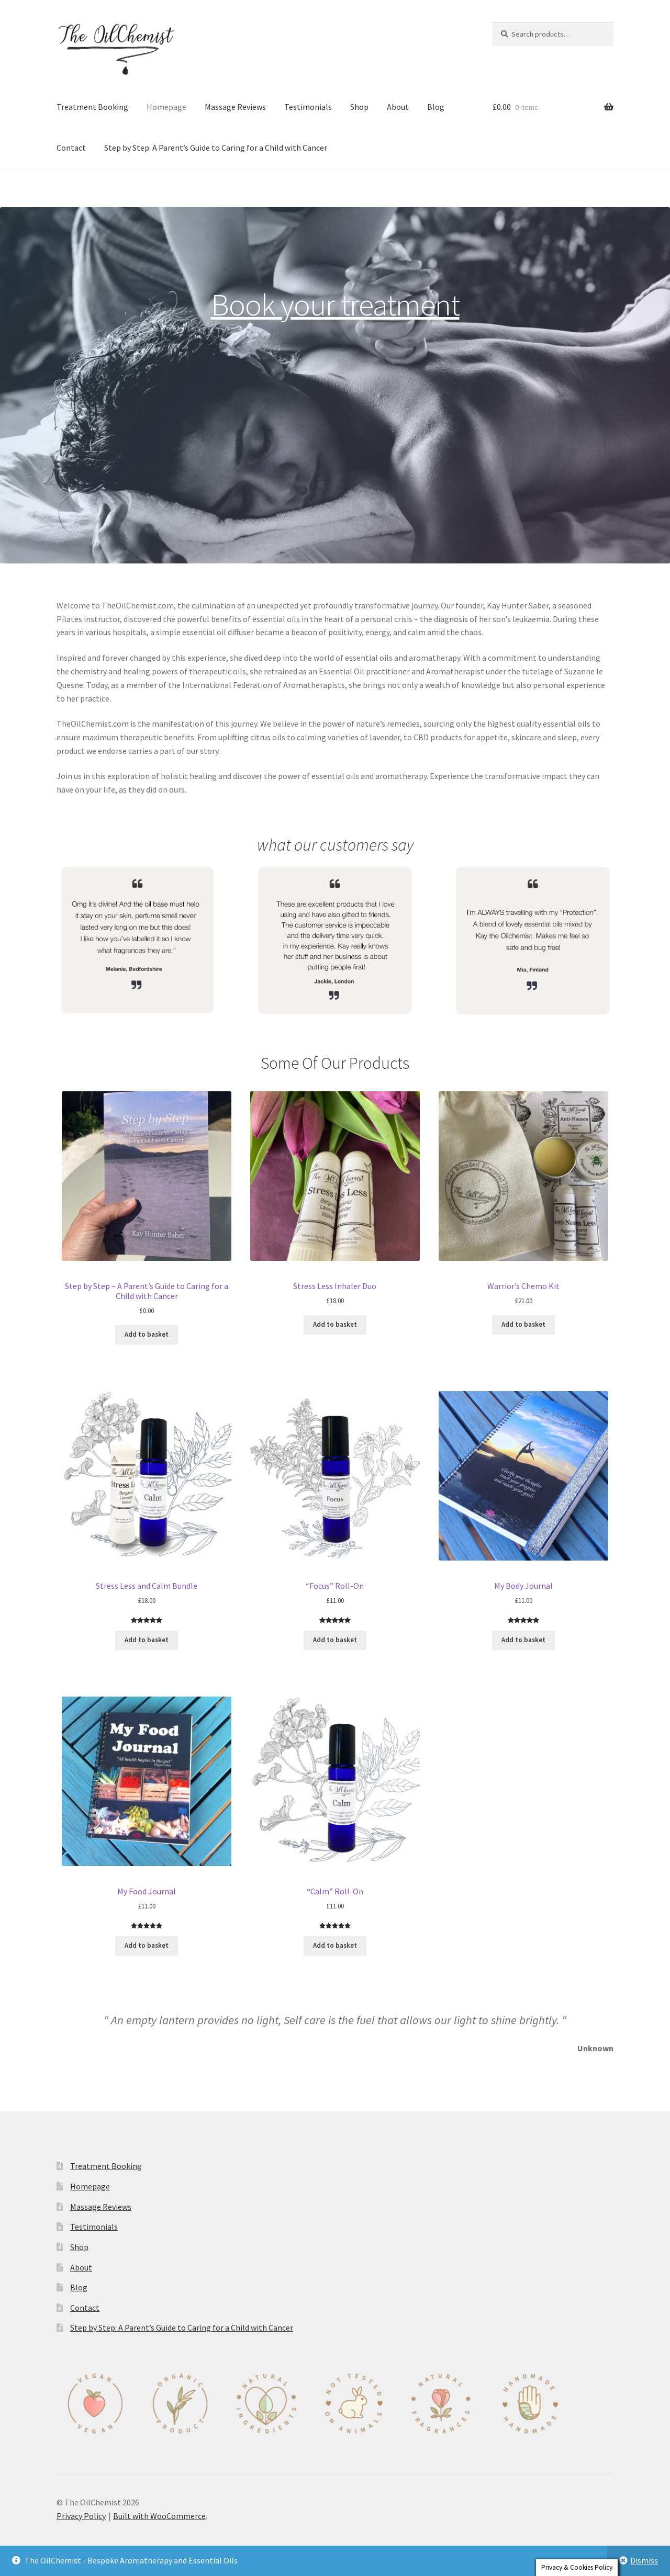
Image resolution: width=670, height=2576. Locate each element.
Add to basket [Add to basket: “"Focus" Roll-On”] (335, 1639)
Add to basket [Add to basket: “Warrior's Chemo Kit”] (523, 1324)
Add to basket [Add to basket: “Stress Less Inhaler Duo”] (335, 1324)
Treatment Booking (92, 106)
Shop (359, 106)
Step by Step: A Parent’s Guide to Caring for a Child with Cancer (215, 147)
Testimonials (308, 106)
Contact (71, 147)
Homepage (166, 106)
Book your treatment (335, 304)
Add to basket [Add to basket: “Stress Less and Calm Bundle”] (147, 1639)
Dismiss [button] (644, 2560)
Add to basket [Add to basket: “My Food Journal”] (147, 1945)
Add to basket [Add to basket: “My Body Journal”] (523, 1639)
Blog (435, 106)
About (398, 106)
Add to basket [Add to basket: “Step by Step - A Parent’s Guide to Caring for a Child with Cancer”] (147, 1334)
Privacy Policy (81, 2516)
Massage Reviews (235, 106)
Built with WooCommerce (159, 2516)
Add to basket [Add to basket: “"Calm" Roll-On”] (335, 1945)
